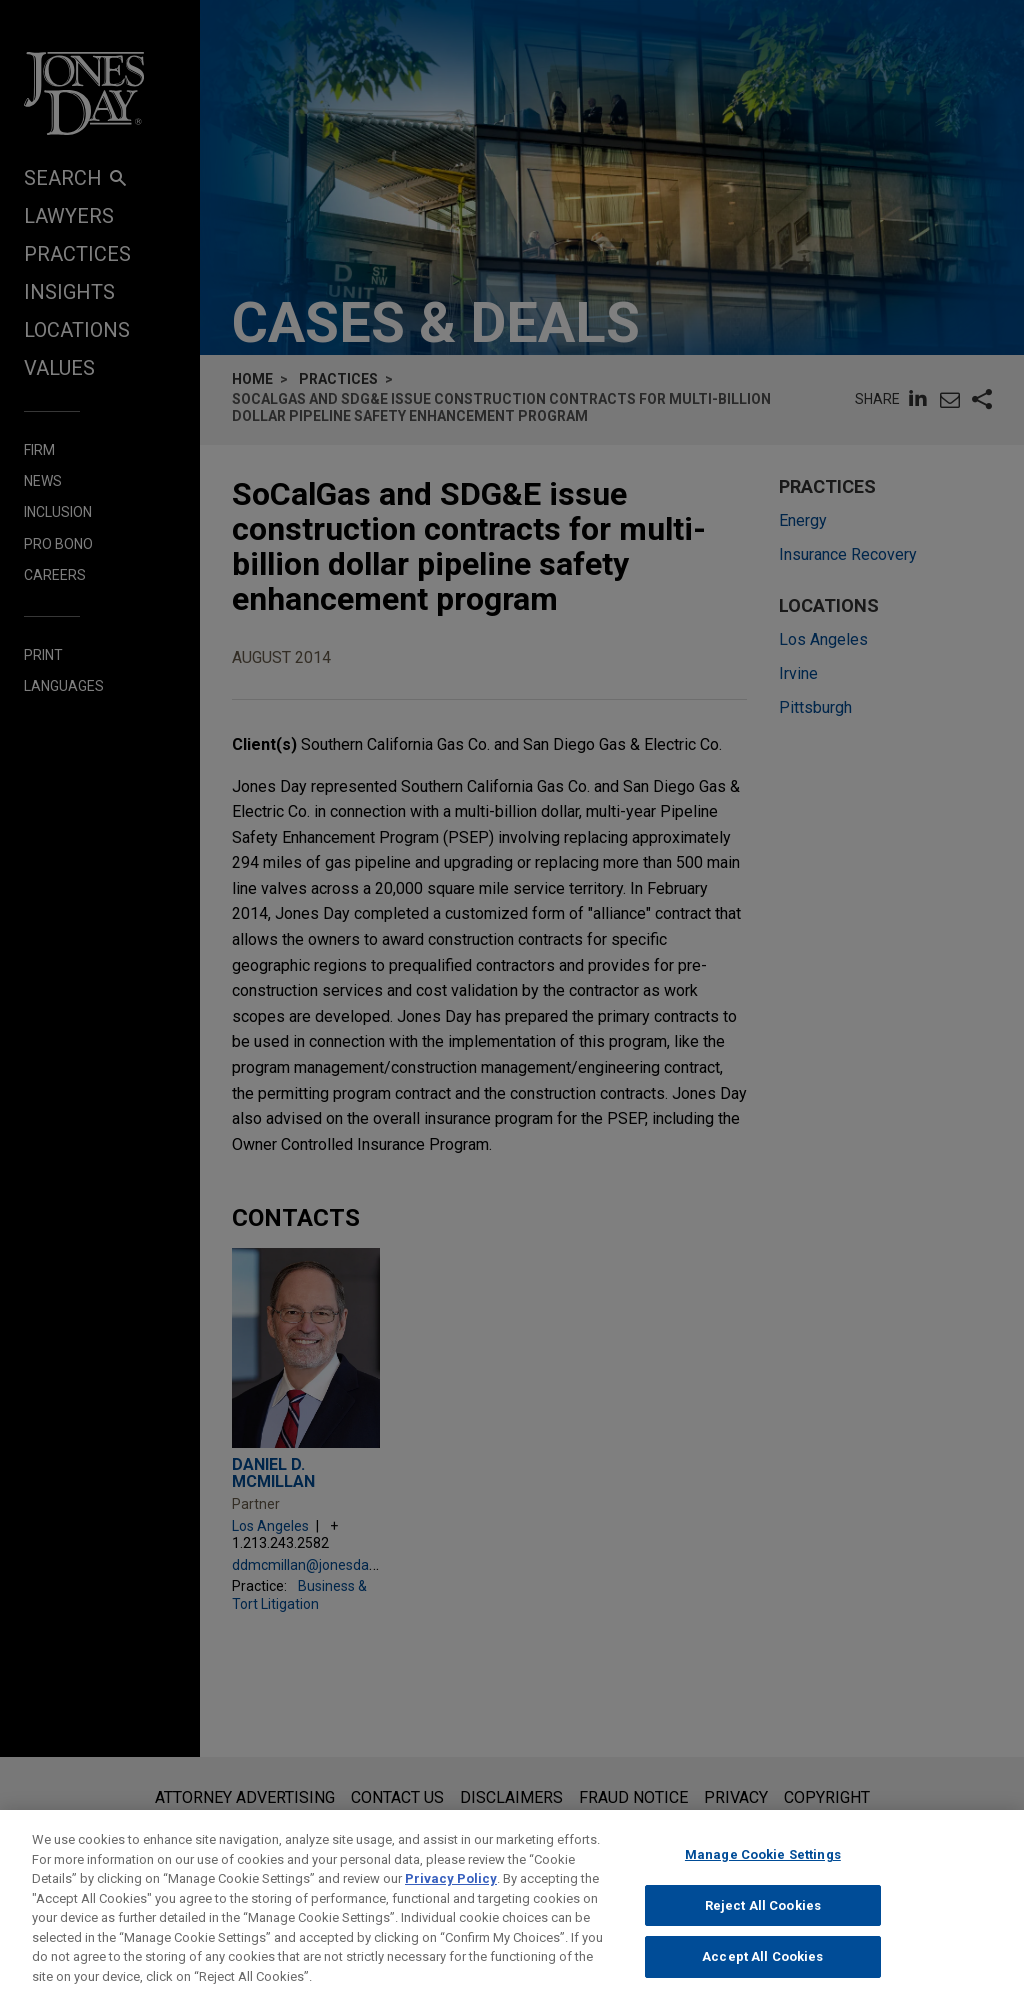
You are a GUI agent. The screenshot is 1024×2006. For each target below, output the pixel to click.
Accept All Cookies (762, 1971)
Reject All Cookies (763, 1920)
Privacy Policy (451, 1893)
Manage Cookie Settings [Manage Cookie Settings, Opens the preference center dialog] (763, 1869)
